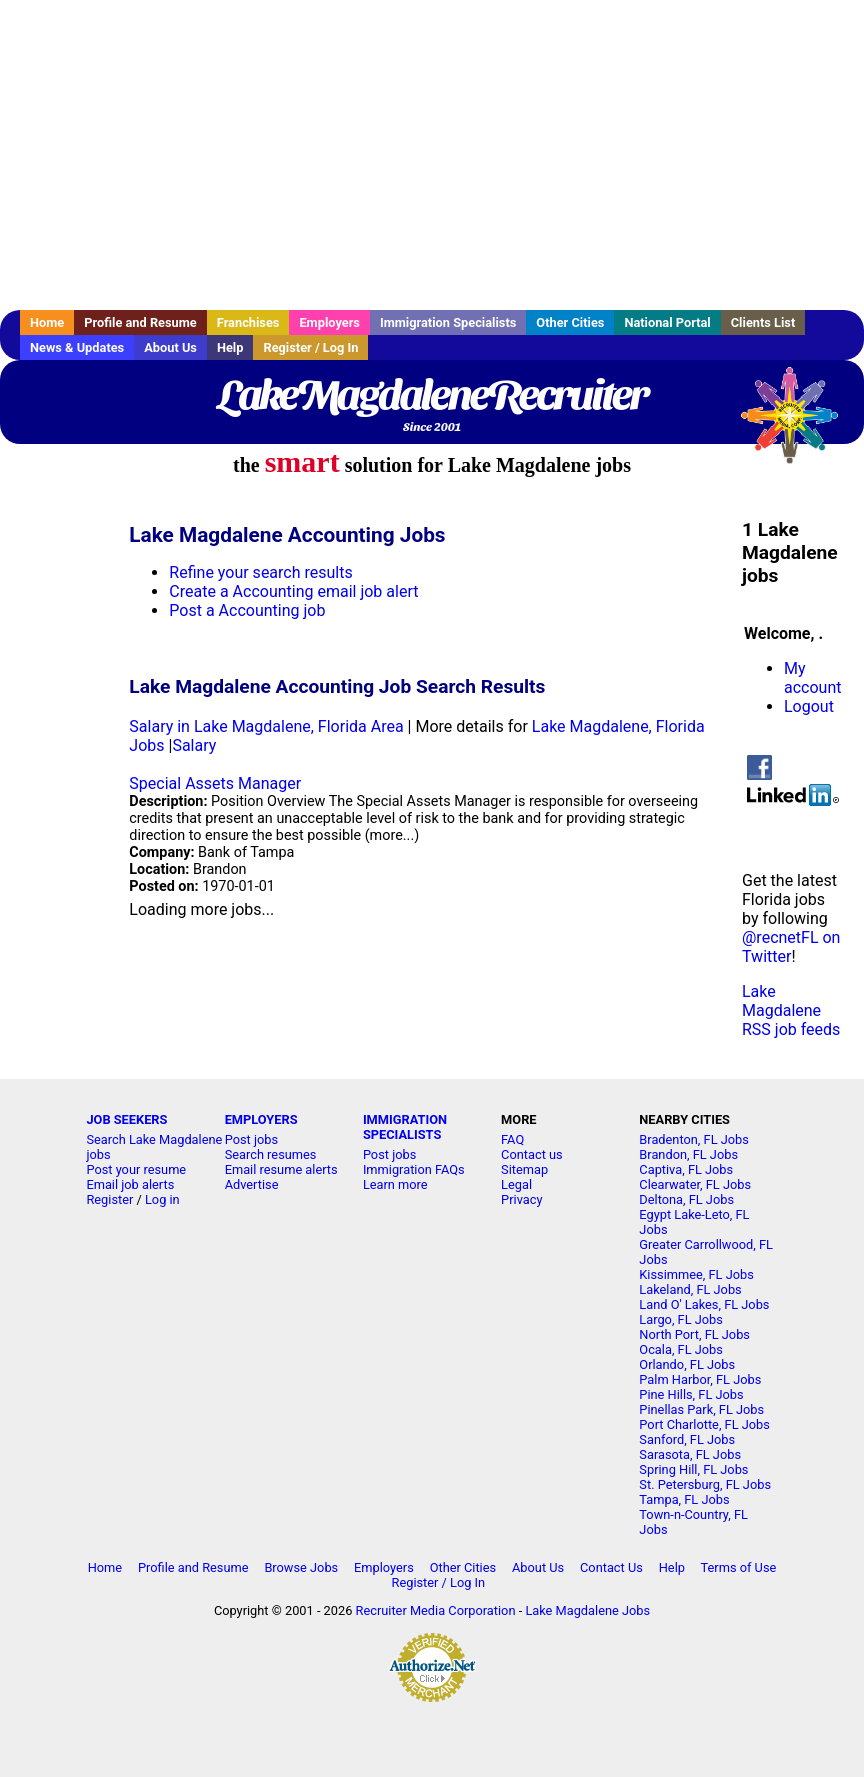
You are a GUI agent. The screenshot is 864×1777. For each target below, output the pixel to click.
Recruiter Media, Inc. (799, 425)
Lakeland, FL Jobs (690, 1289)
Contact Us (611, 1567)
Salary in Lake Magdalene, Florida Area (266, 726)
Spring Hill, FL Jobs (693, 1469)
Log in (162, 1199)
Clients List (763, 322)
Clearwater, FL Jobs (695, 1184)
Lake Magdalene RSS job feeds (791, 1010)
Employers (329, 322)
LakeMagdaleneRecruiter (432, 395)
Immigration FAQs (414, 1169)
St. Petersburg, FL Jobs (705, 1484)
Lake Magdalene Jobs (587, 1610)
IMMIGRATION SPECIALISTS (405, 1127)
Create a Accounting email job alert (293, 591)
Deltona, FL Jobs (686, 1199)
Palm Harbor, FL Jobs (700, 1379)
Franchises (248, 322)
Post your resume (136, 1169)
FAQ (512, 1139)
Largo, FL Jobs (681, 1319)
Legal (516, 1184)
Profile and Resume (140, 322)
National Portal (667, 322)
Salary (194, 745)
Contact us (532, 1154)
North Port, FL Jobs (694, 1334)
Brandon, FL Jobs (688, 1154)
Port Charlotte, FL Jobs (704, 1424)
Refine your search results (260, 572)
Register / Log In (310, 347)
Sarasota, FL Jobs (690, 1454)
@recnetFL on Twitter (791, 947)
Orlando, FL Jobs (687, 1364)
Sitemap (524, 1169)
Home (47, 322)
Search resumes (271, 1154)
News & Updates (77, 347)
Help (230, 347)
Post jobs (251, 1139)
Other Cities (570, 322)
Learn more (395, 1184)
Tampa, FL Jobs (684, 1499)
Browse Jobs (301, 1567)
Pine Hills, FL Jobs (691, 1394)
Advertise (252, 1184)
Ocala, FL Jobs (681, 1349)
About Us (170, 347)
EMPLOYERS (261, 1119)
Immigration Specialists (448, 322)
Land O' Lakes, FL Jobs (704, 1304)
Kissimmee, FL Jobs (696, 1274)
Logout (809, 706)
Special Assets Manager (215, 783)
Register (109, 1199)
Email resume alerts (281, 1169)
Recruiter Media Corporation (436, 1610)
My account (812, 678)
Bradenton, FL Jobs (694, 1139)
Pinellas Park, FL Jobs (701, 1409)
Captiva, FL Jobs (686, 1169)
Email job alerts (130, 1184)
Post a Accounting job (247, 610)
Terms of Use (739, 1567)
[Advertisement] (432, 155)
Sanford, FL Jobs (687, 1439)
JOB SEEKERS (126, 1119)
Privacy (521, 1199)
